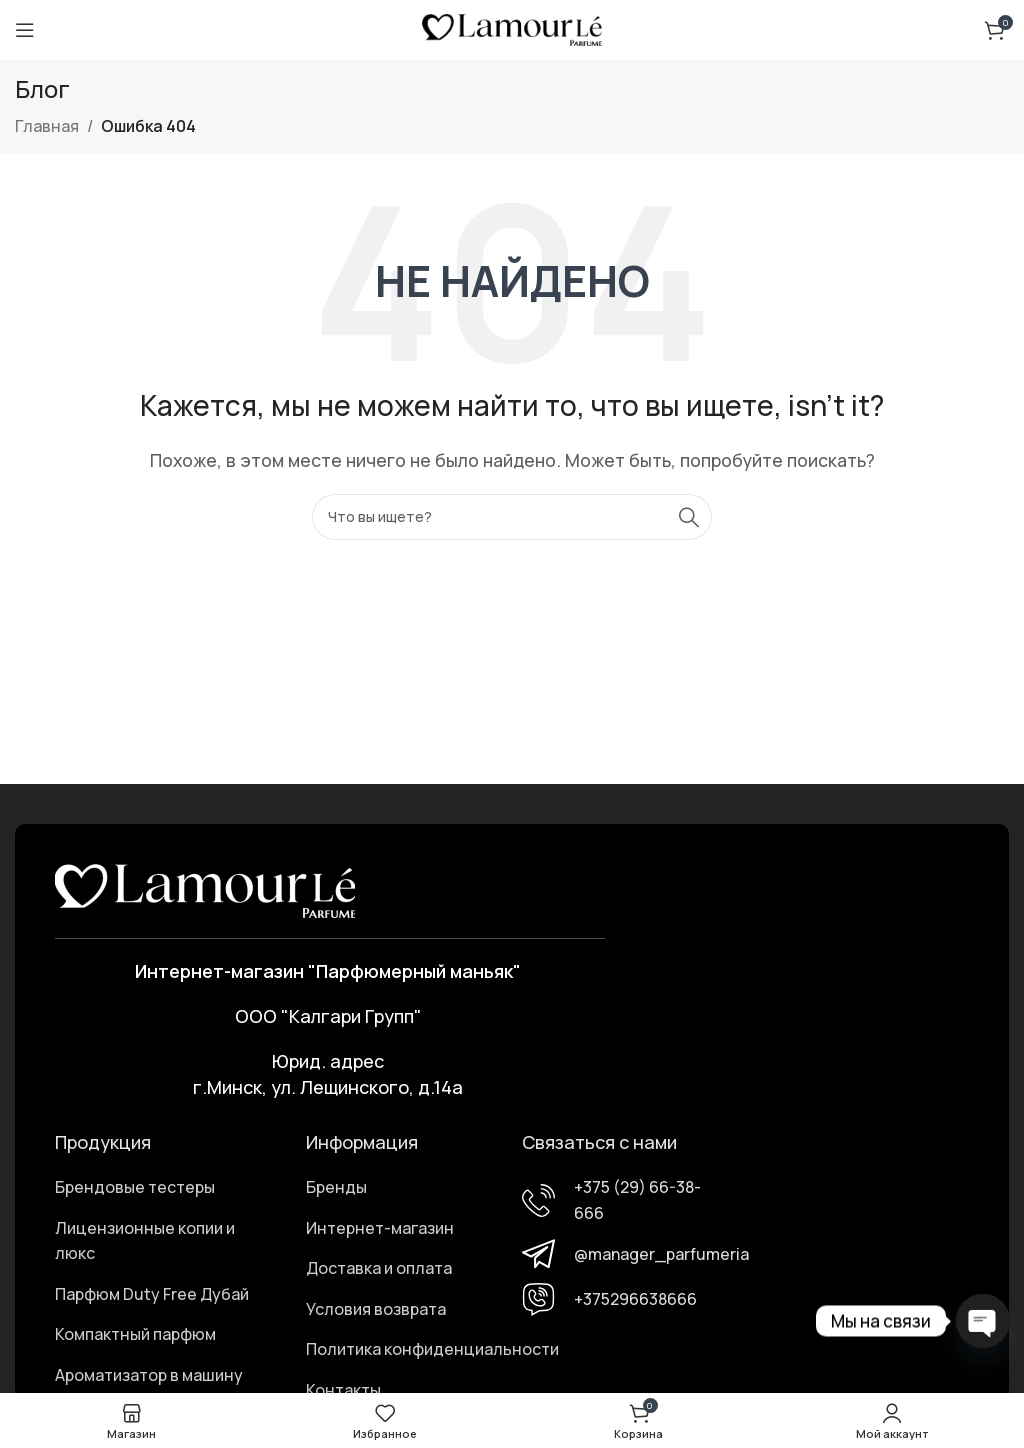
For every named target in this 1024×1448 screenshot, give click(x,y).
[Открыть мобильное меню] (25, 30)
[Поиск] (512, 517)
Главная (47, 126)
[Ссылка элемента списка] (162, 1188)
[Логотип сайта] (512, 28)
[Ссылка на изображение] (205, 889)
